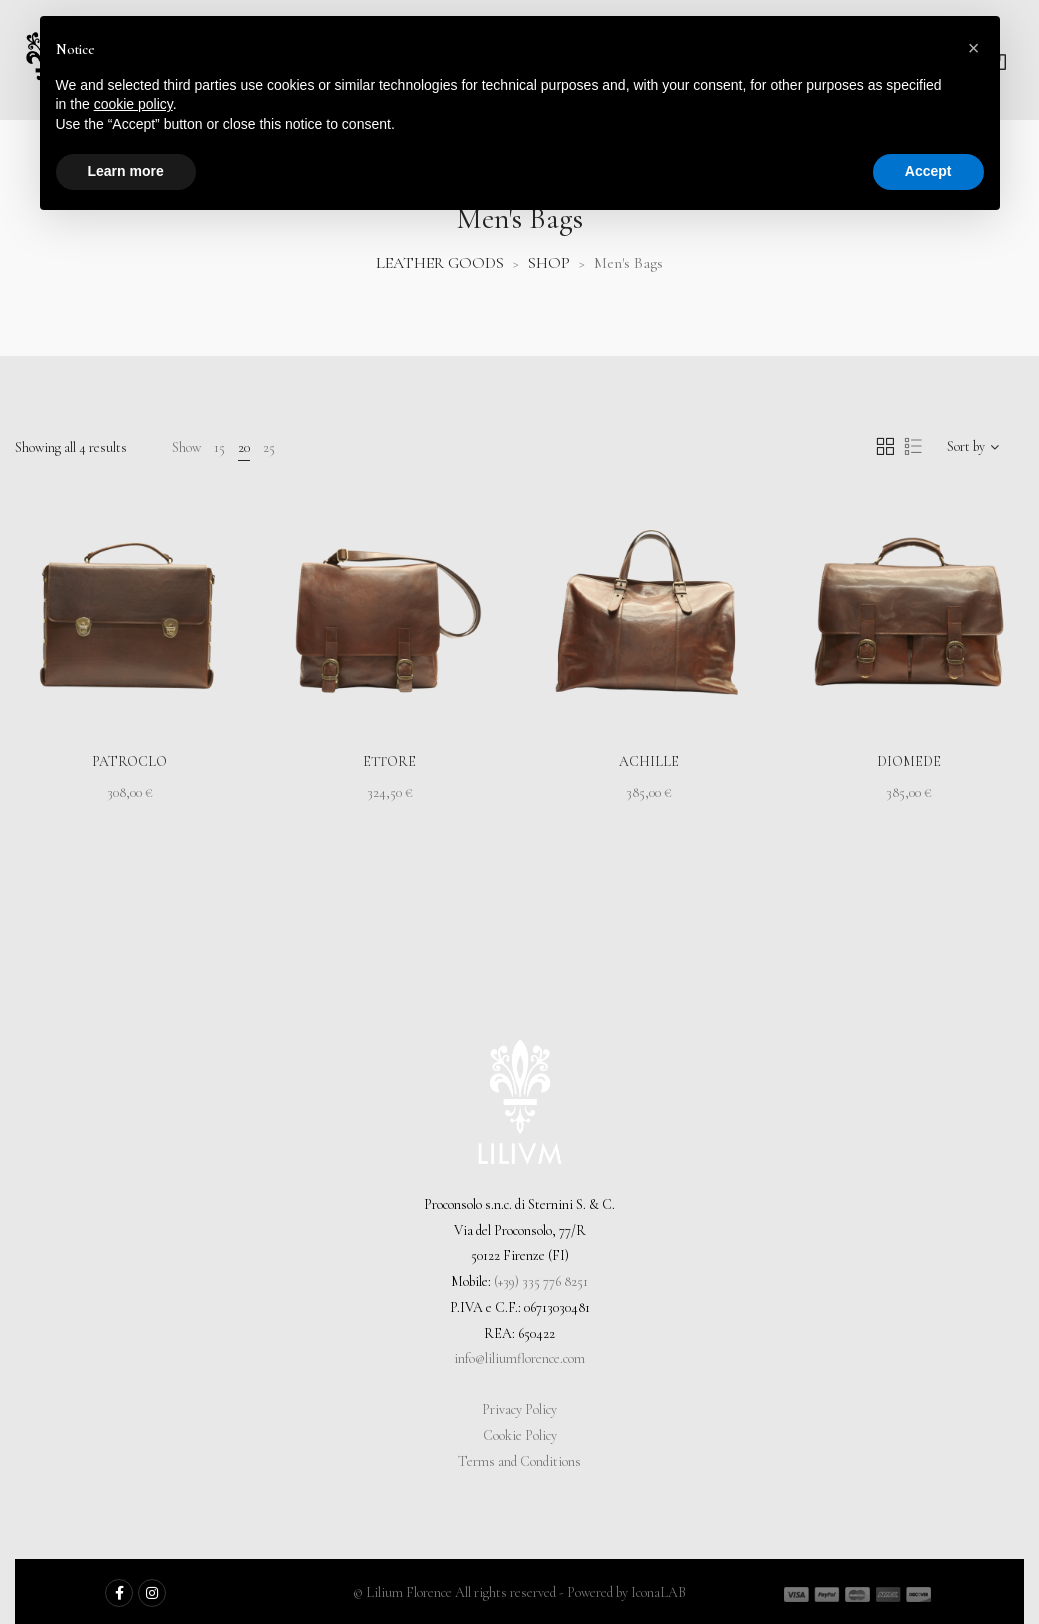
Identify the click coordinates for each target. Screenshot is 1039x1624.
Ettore (389, 761)
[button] (974, 48)
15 (219, 447)
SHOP (549, 263)
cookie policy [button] (133, 104)
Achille (649, 761)
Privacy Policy (519, 1409)
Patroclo (129, 761)
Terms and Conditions (519, 1461)
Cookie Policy (520, 1435)
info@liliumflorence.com (519, 1358)
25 (269, 447)
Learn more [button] (126, 171)
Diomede (909, 761)
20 (244, 447)
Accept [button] (928, 171)
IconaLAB (658, 1592)
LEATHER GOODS (440, 263)
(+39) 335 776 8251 (541, 1281)
